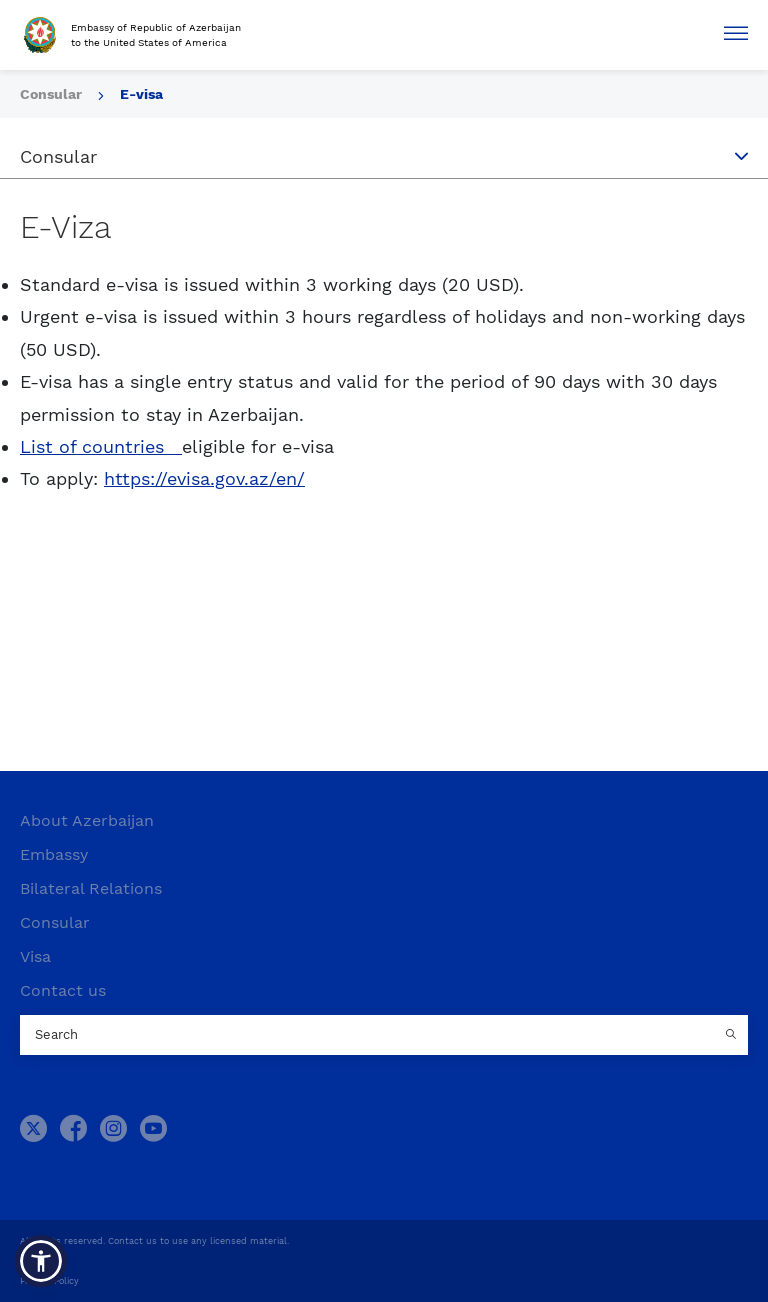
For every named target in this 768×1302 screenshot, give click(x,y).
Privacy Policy (49, 1281)
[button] (41, 1261)
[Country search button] (733, 1035)
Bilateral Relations (91, 888)
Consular (53, 94)
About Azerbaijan (87, 820)
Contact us (63, 990)
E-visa (141, 94)
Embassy (54, 854)
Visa (35, 956)
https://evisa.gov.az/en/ (204, 478)
